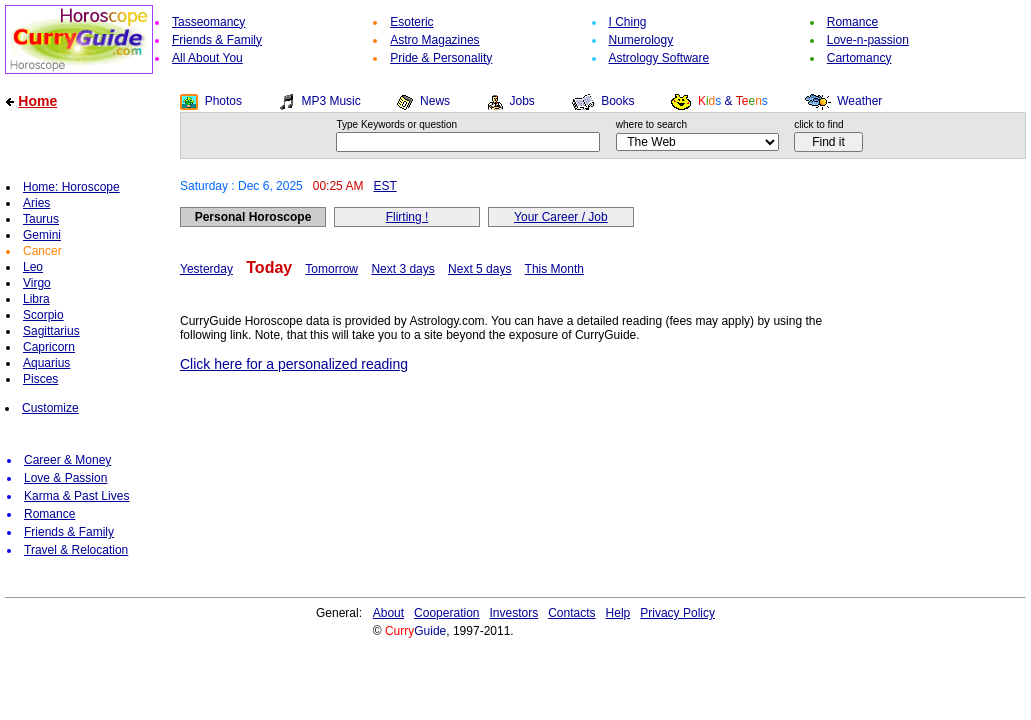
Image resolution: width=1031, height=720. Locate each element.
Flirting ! (407, 217)
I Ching (628, 22)
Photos (223, 101)
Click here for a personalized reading (294, 364)
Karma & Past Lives (76, 496)
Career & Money (67, 460)
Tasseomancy (208, 22)
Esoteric (411, 22)
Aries (36, 203)
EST (384, 186)
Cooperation (446, 613)
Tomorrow (331, 269)
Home (37, 101)
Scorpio (43, 315)
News (435, 101)
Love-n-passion (868, 40)
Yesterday (206, 269)
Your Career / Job (561, 217)
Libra (36, 299)
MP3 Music (330, 101)
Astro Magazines (434, 40)
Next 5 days (479, 269)
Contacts (571, 613)
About (388, 613)
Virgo (37, 283)
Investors (514, 613)
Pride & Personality (441, 58)
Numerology (641, 40)
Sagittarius (51, 331)
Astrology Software (659, 58)
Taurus (41, 219)
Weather (859, 101)
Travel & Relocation (76, 550)
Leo (33, 267)
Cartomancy (859, 58)
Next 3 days (402, 269)
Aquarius (46, 363)
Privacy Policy (677, 613)
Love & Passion (65, 478)
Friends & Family (217, 40)
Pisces (40, 379)
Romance (852, 22)
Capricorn (49, 347)
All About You (207, 58)
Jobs (521, 101)
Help (618, 613)
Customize (50, 408)
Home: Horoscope (71, 187)
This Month (554, 269)
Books (617, 101)
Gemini (42, 235)
